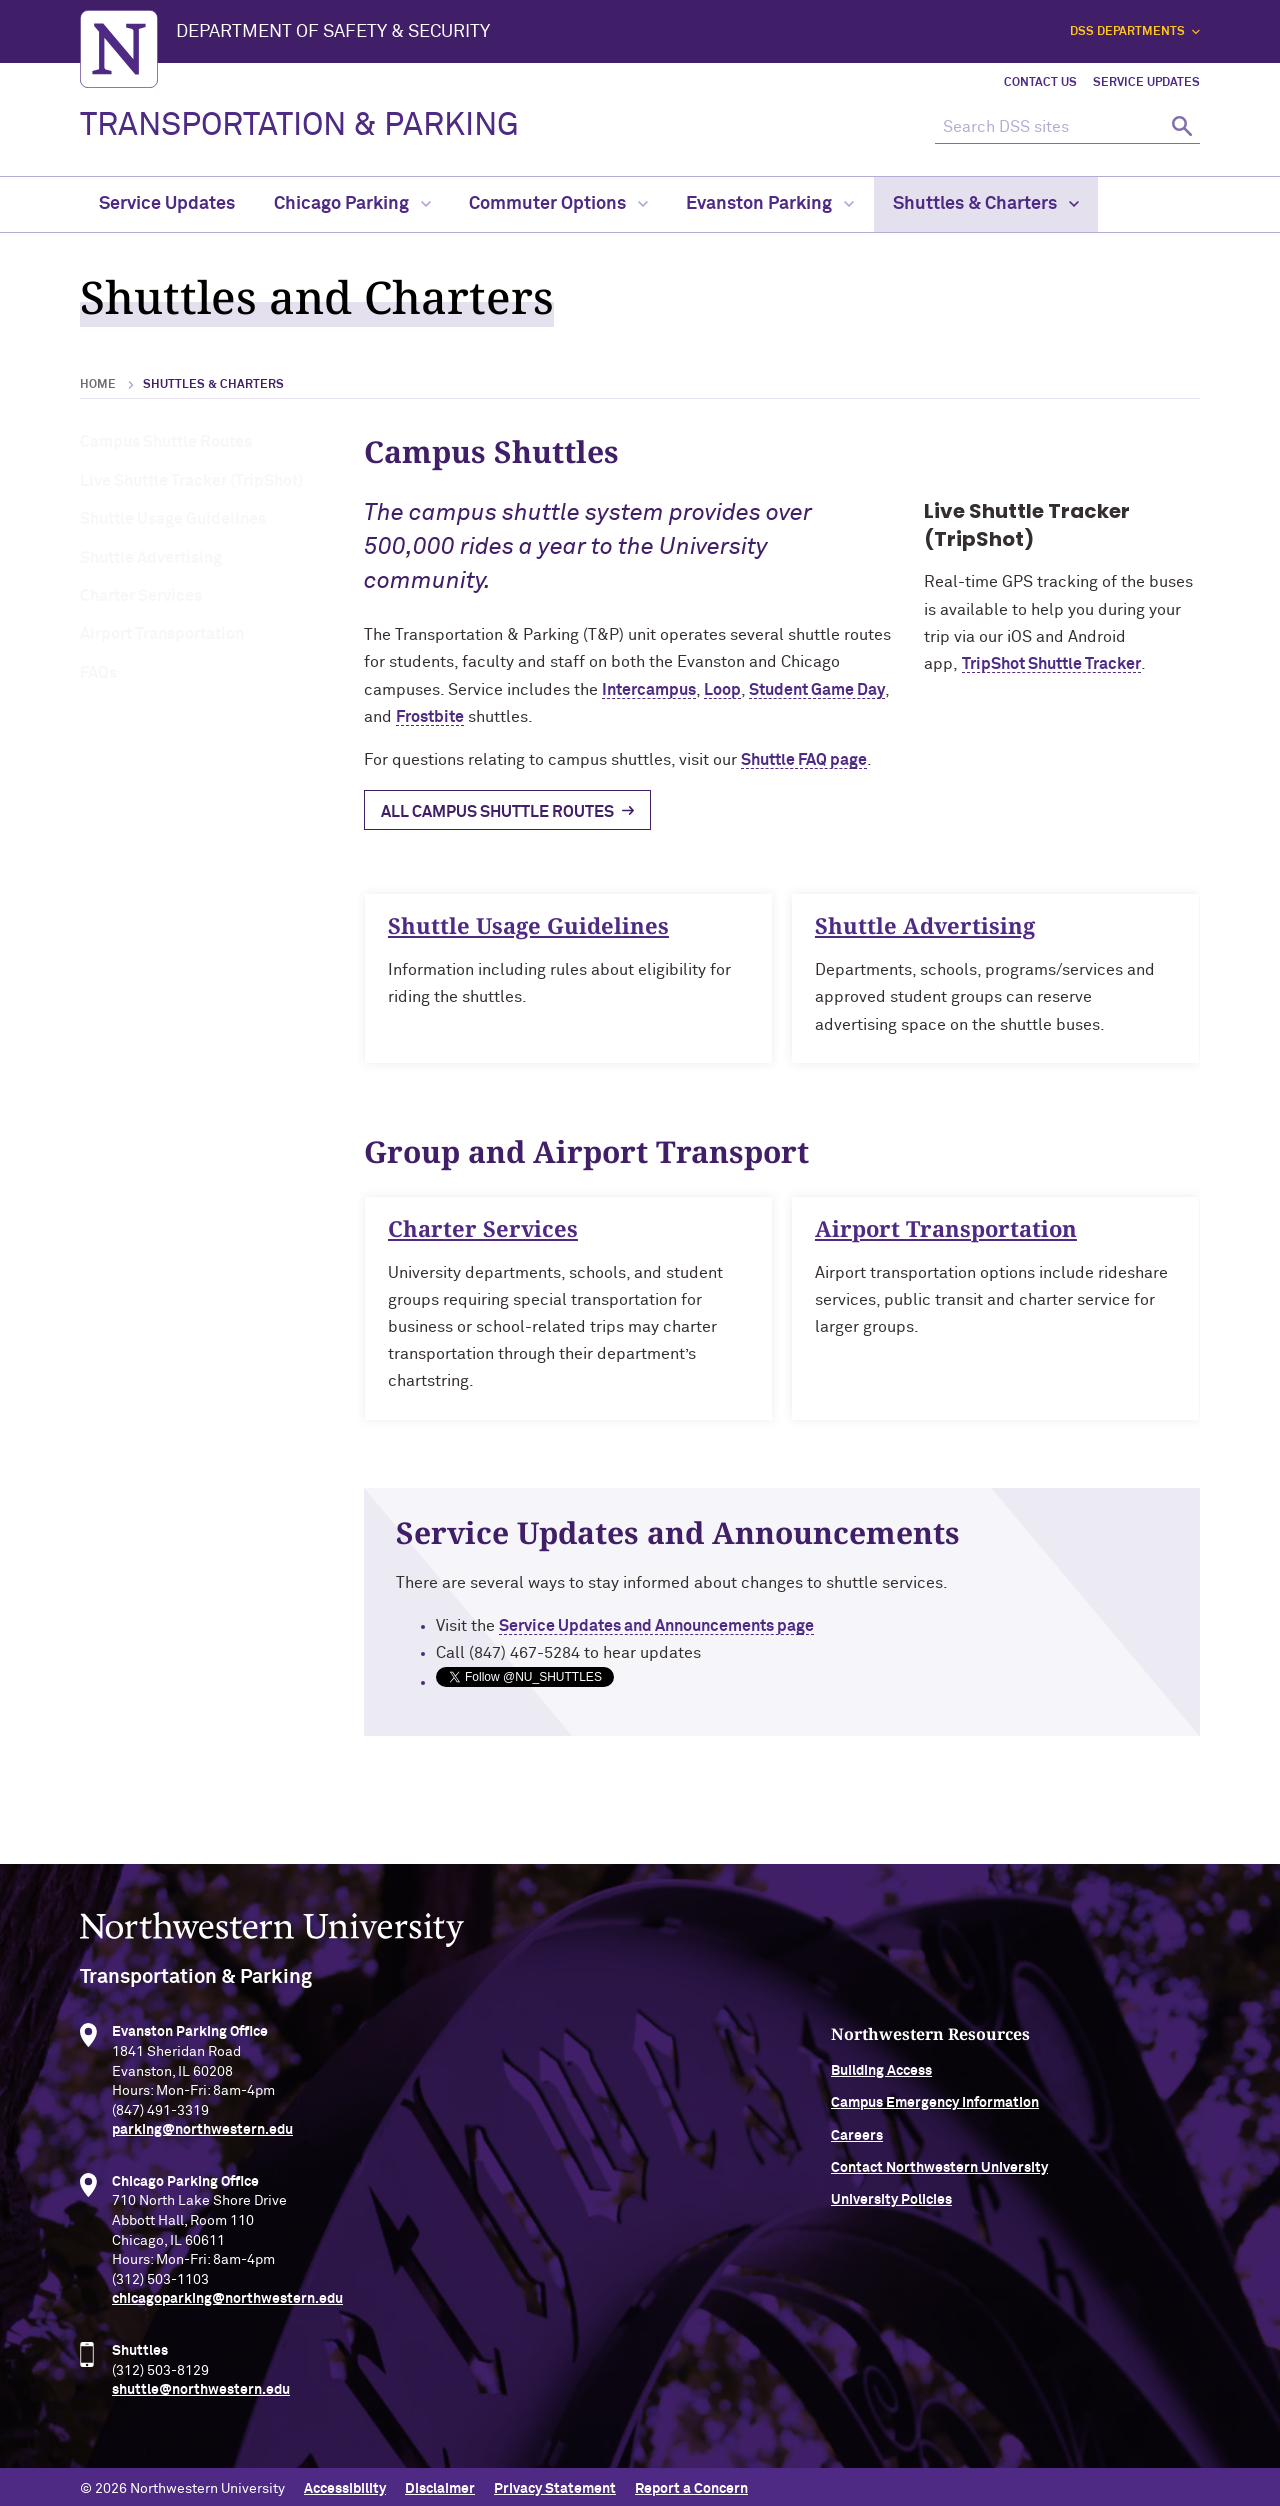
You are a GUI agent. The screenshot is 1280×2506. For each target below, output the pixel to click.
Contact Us (1040, 83)
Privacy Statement (555, 2484)
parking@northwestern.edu (202, 2137)
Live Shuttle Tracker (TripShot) (191, 481)
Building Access (992, 2077)
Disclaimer (440, 2484)
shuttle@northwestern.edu (201, 2397)
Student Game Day (817, 690)
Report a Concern (691, 2484)
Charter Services (141, 596)
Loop (722, 690)
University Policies (1002, 2207)
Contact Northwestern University (1050, 2174)
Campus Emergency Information (1046, 2110)
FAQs (98, 673)
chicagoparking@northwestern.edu (227, 2306)
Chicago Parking (352, 204)
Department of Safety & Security (333, 32)
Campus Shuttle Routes (166, 442)
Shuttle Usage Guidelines (173, 519)
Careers (968, 2142)
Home (98, 385)
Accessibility (345, 2484)
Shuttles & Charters (986, 204)
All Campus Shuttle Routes (497, 812)
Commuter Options (558, 204)
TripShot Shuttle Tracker (1051, 664)
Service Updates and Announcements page (673, 1626)
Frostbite (430, 717)
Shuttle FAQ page (804, 760)
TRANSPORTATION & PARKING (299, 126)
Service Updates (1146, 83)
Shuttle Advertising (151, 558)
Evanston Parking (770, 204)
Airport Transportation (162, 634)
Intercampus (649, 690)
